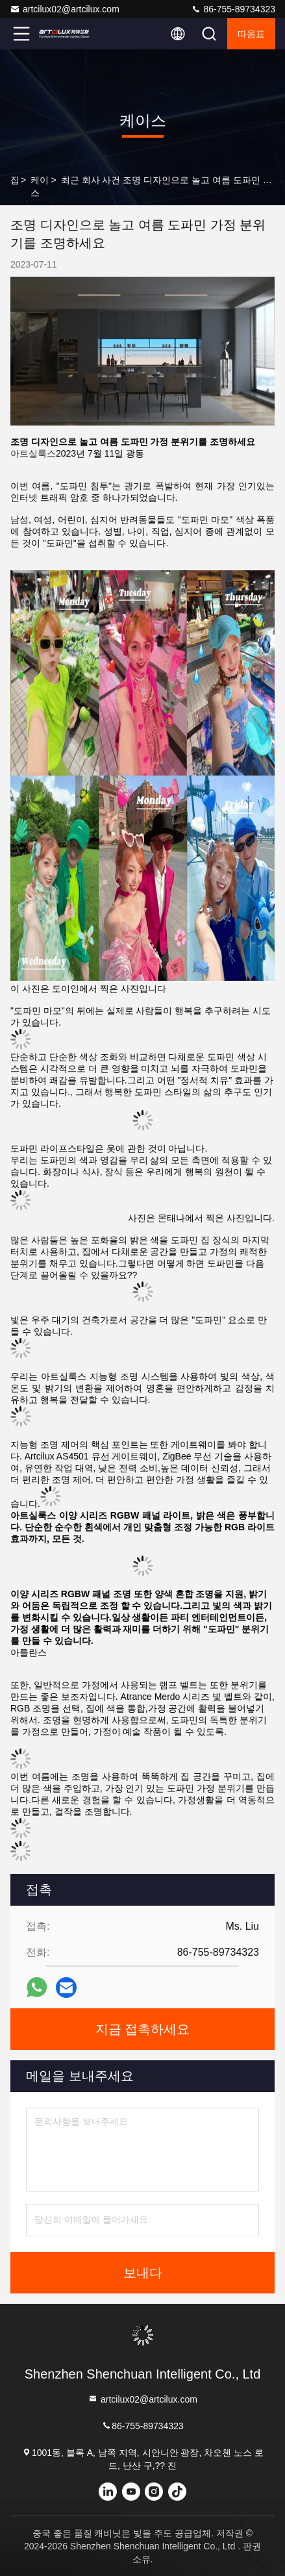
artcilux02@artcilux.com (64, 9)
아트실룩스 (33, 453)
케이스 (40, 186)
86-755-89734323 (233, 9)
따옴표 (251, 34)
